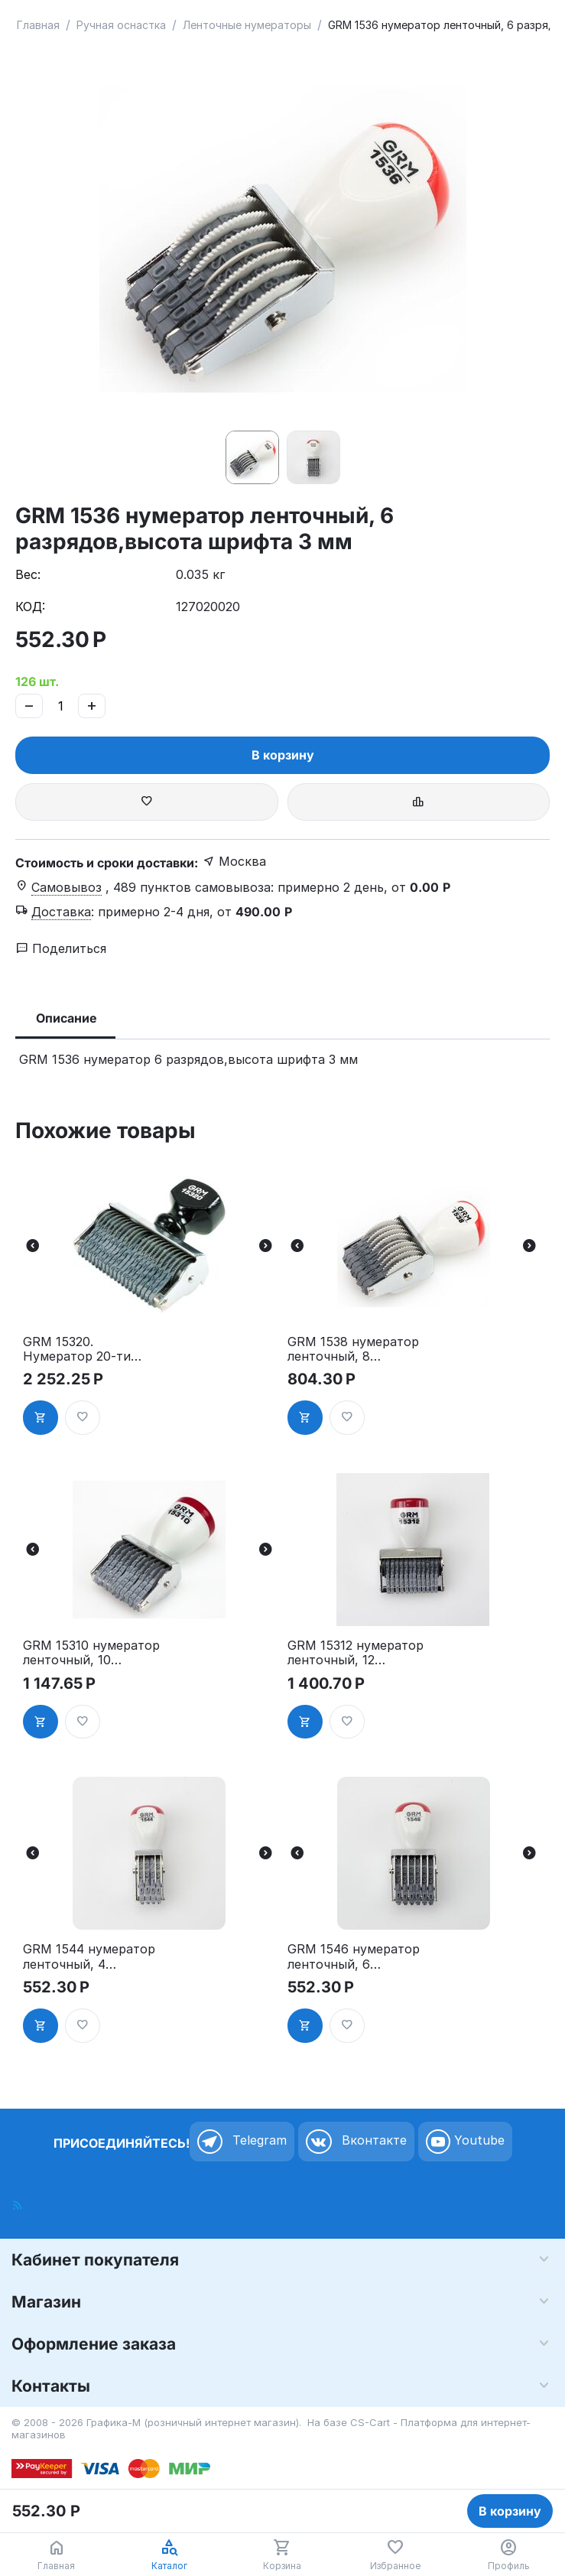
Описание (66, 1018)
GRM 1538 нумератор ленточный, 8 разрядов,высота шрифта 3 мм (353, 1349)
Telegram (242, 2141)
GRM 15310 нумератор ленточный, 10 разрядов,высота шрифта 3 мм (91, 1652)
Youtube (465, 2141)
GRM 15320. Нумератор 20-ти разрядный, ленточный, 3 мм (77, 1349)
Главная (38, 24)
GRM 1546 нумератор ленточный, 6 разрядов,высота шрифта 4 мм (353, 1956)
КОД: (30, 606)
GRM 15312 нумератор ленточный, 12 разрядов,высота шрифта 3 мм (355, 1652)
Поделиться (61, 948)
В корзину (283, 755)
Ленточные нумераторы (247, 24)
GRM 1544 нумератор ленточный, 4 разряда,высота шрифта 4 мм (89, 1956)
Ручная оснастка (121, 24)
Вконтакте (356, 2141)
